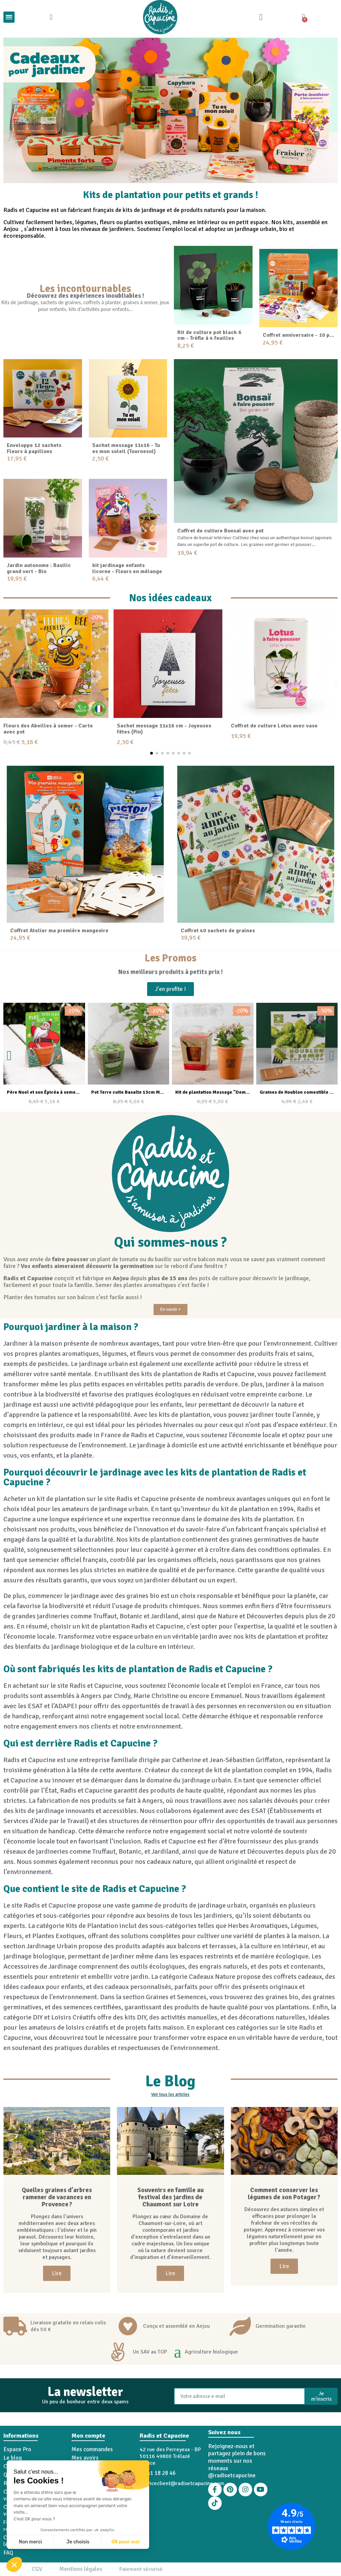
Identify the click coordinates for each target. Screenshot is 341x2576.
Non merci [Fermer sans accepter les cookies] (30, 2542)
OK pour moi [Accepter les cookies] (126, 2542)
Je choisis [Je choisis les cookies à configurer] (77, 2542)
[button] (14, 2564)
